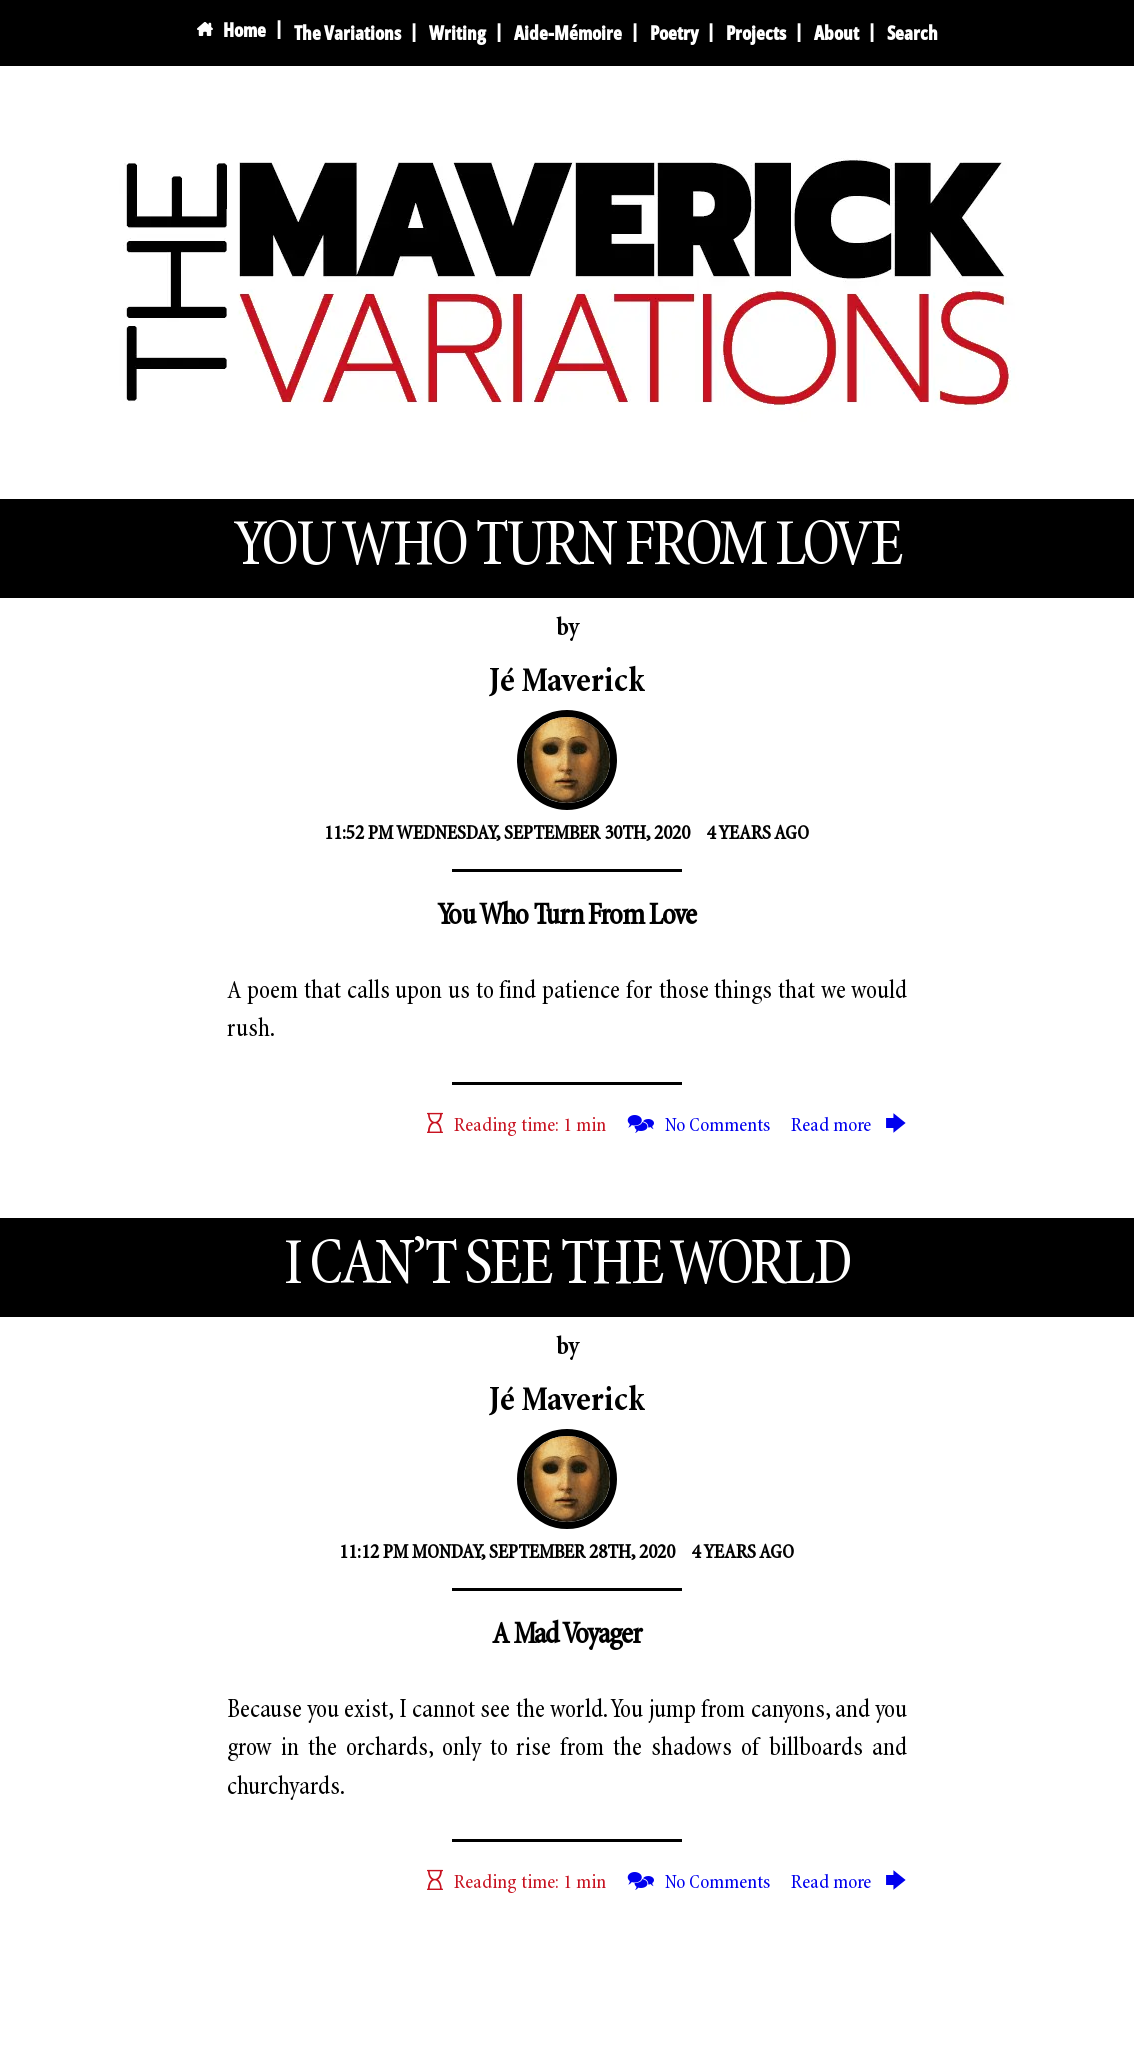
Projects (756, 32)
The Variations (347, 32)
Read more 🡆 (849, 1126)
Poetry (674, 32)
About (836, 32)
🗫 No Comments (698, 1126)
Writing (457, 32)
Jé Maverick (567, 683)
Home (231, 30)
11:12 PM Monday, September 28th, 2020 (507, 1553)
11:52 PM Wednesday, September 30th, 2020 (507, 834)
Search (912, 32)
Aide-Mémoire (568, 32)
